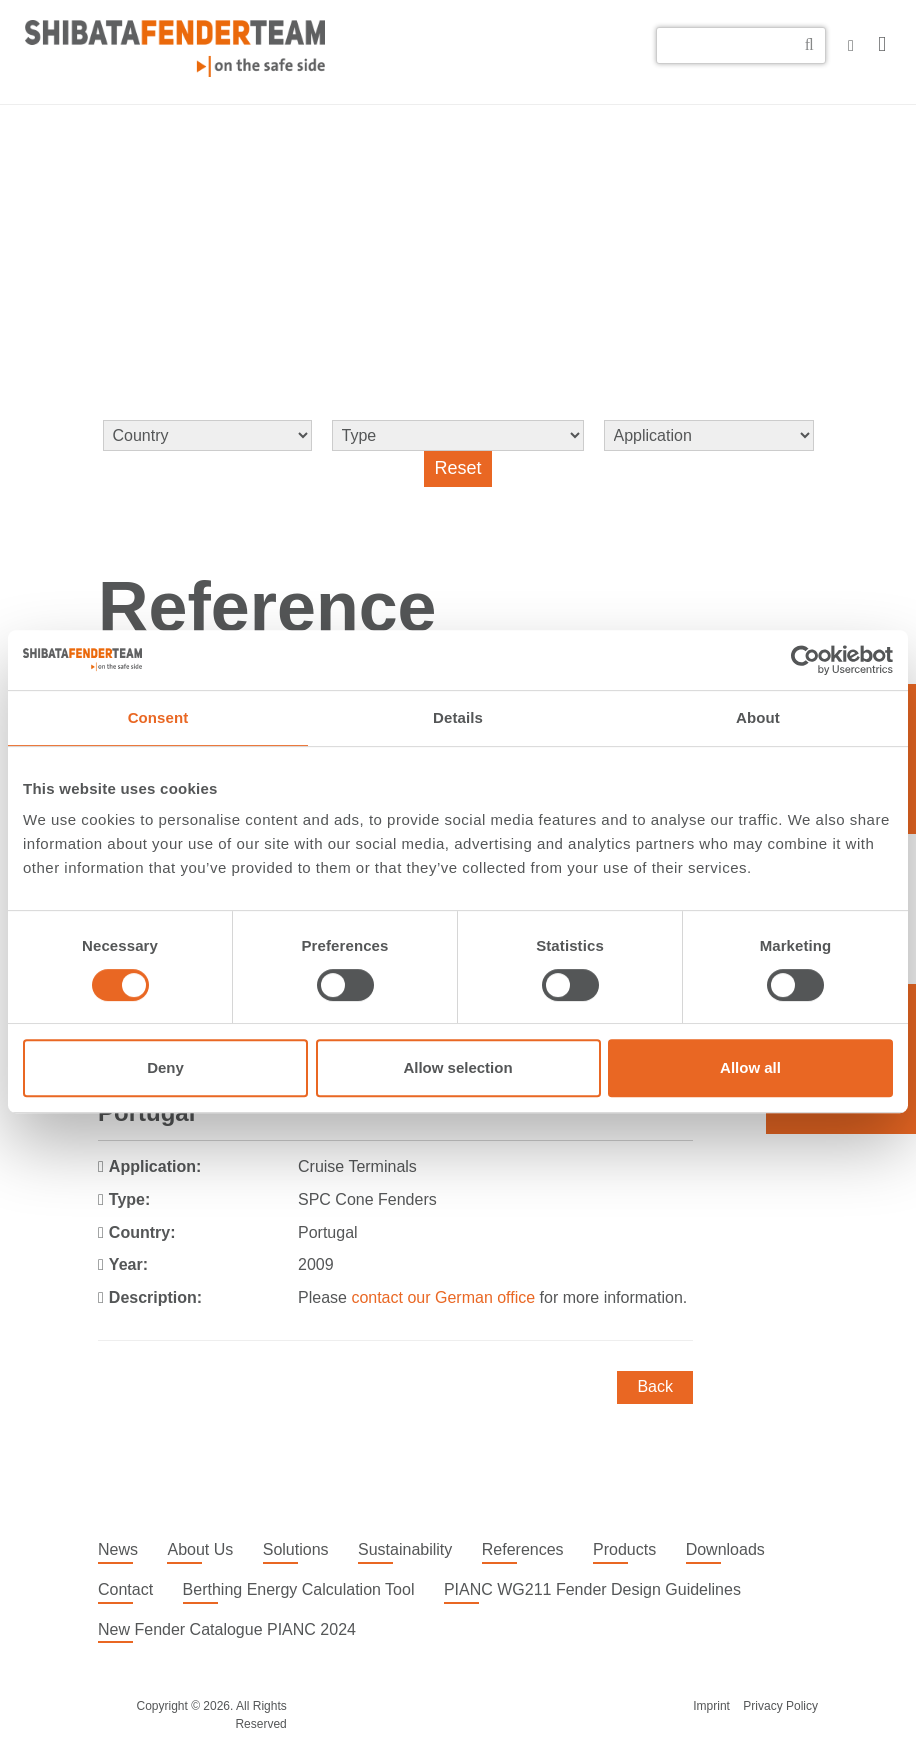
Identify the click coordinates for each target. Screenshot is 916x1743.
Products (624, 1549)
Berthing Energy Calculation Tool (299, 1589)
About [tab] (758, 717)
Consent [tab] (158, 717)
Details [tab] (458, 717)
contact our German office (443, 1297)
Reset (457, 468)
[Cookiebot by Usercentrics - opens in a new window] (805, 660)
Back (655, 1386)
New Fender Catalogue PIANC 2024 (227, 1629)
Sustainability (405, 1549)
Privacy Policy (780, 1706)
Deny (165, 1067)
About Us (200, 1549)
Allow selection (457, 1067)
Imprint (711, 1706)
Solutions (296, 1549)
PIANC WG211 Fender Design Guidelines (592, 1589)
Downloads (725, 1549)
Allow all (750, 1067)
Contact (125, 1589)
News (118, 1549)
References (523, 1549)
